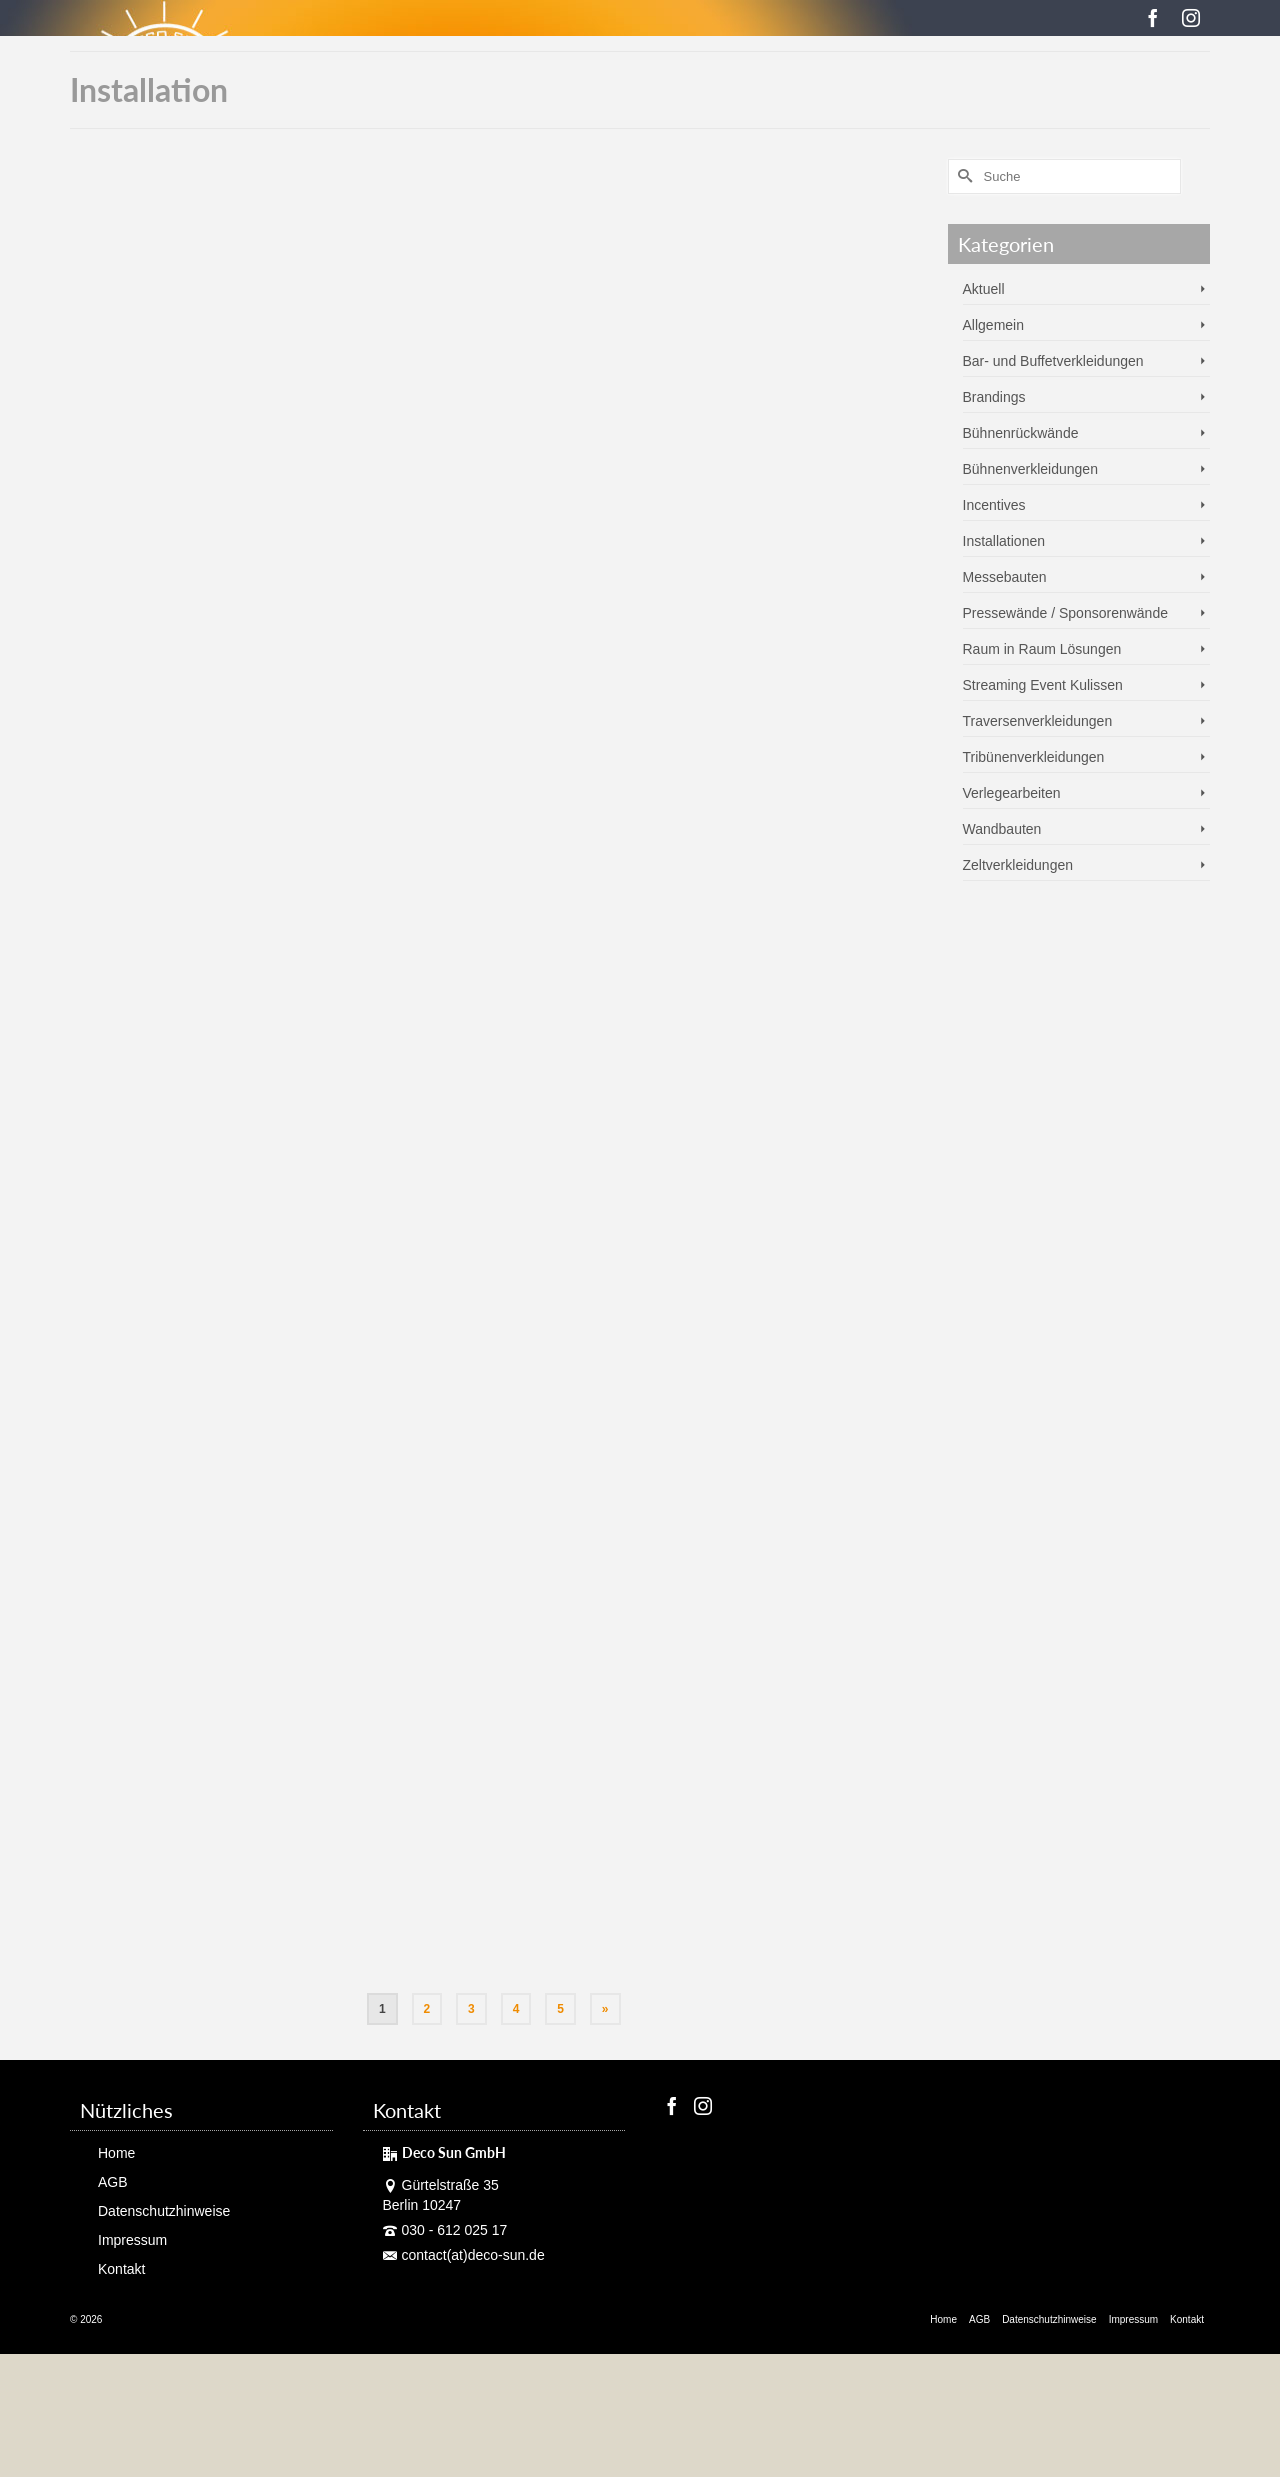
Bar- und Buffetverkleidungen (1053, 361)
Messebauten (1005, 577)
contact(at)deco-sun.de (464, 2255)
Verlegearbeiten (1012, 793)
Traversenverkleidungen (1038, 721)
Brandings (994, 397)
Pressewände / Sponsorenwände (1065, 613)
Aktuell (984, 289)
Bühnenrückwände (1021, 433)
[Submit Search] (963, 176)
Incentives (994, 505)
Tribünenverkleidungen (1034, 757)
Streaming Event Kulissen (1043, 685)
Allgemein (993, 325)
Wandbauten (1002, 829)
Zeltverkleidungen (1018, 865)
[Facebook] (1153, 17)
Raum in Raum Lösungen (1042, 649)
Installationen (1004, 541)
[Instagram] (1191, 17)
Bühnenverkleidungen (1030, 469)
